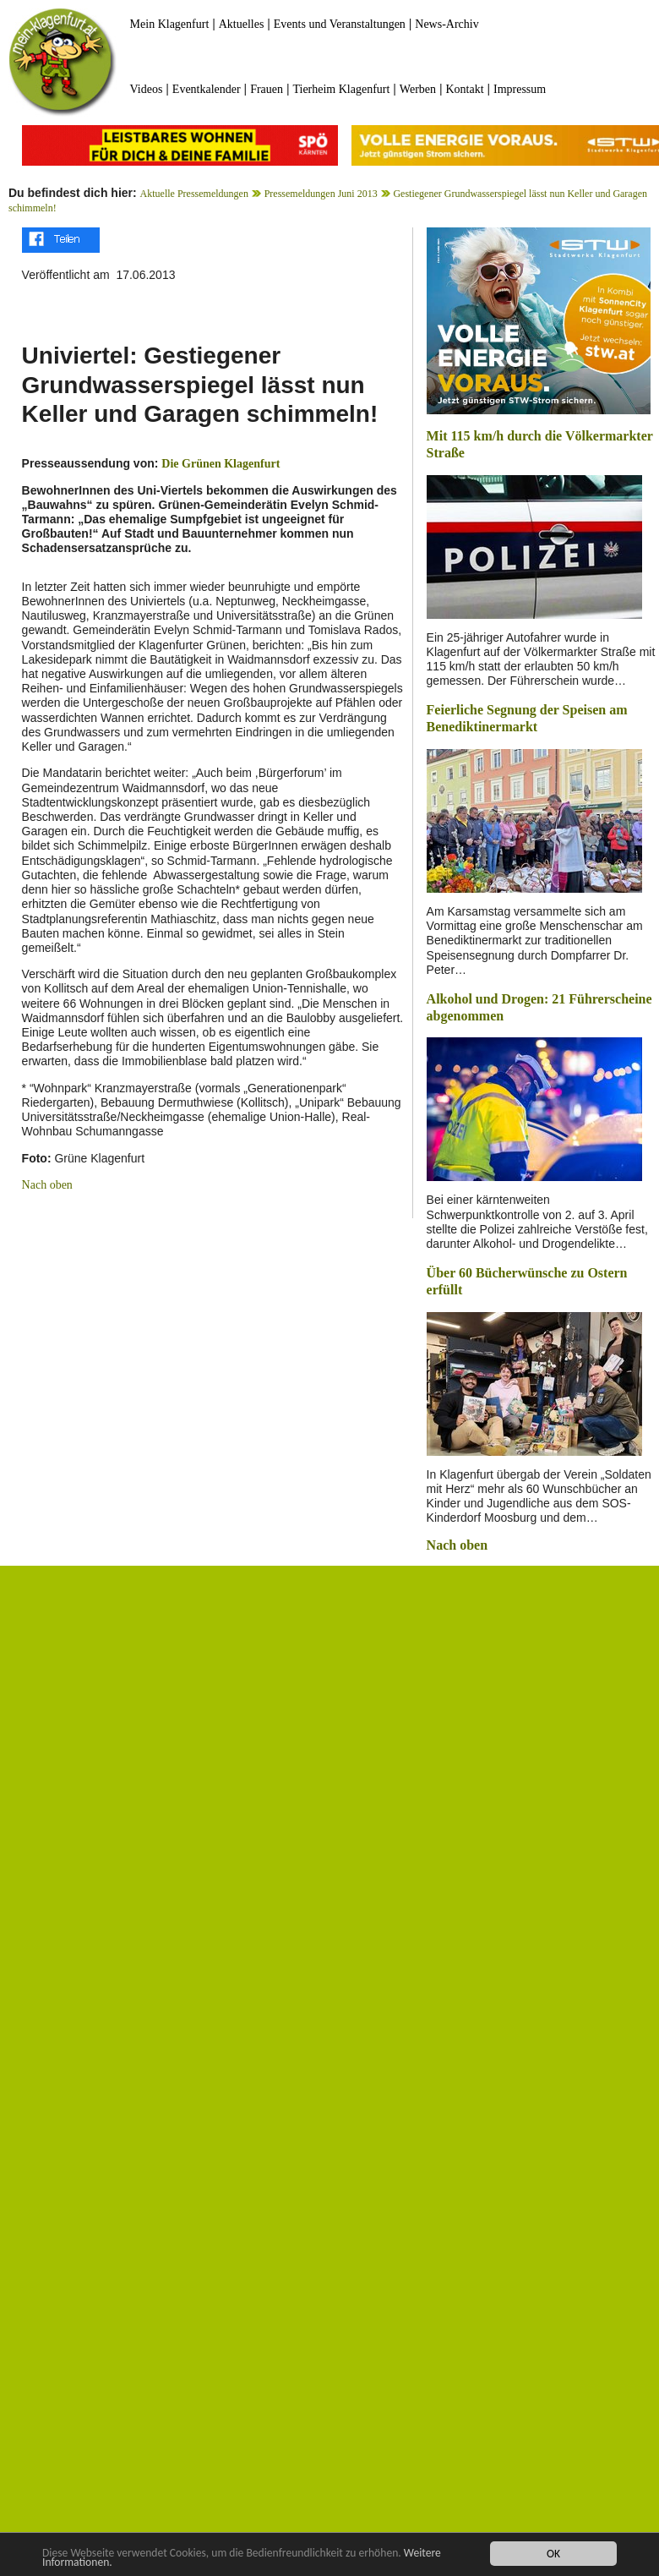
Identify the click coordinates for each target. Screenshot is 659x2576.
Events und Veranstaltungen (340, 24)
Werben (418, 89)
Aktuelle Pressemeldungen (194, 194)
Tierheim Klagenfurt (340, 89)
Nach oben (47, 1185)
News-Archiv (446, 24)
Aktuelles (241, 24)
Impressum (519, 89)
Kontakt (464, 89)
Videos (146, 89)
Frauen (266, 89)
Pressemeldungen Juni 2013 (321, 194)
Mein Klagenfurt (170, 24)
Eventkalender (206, 89)
